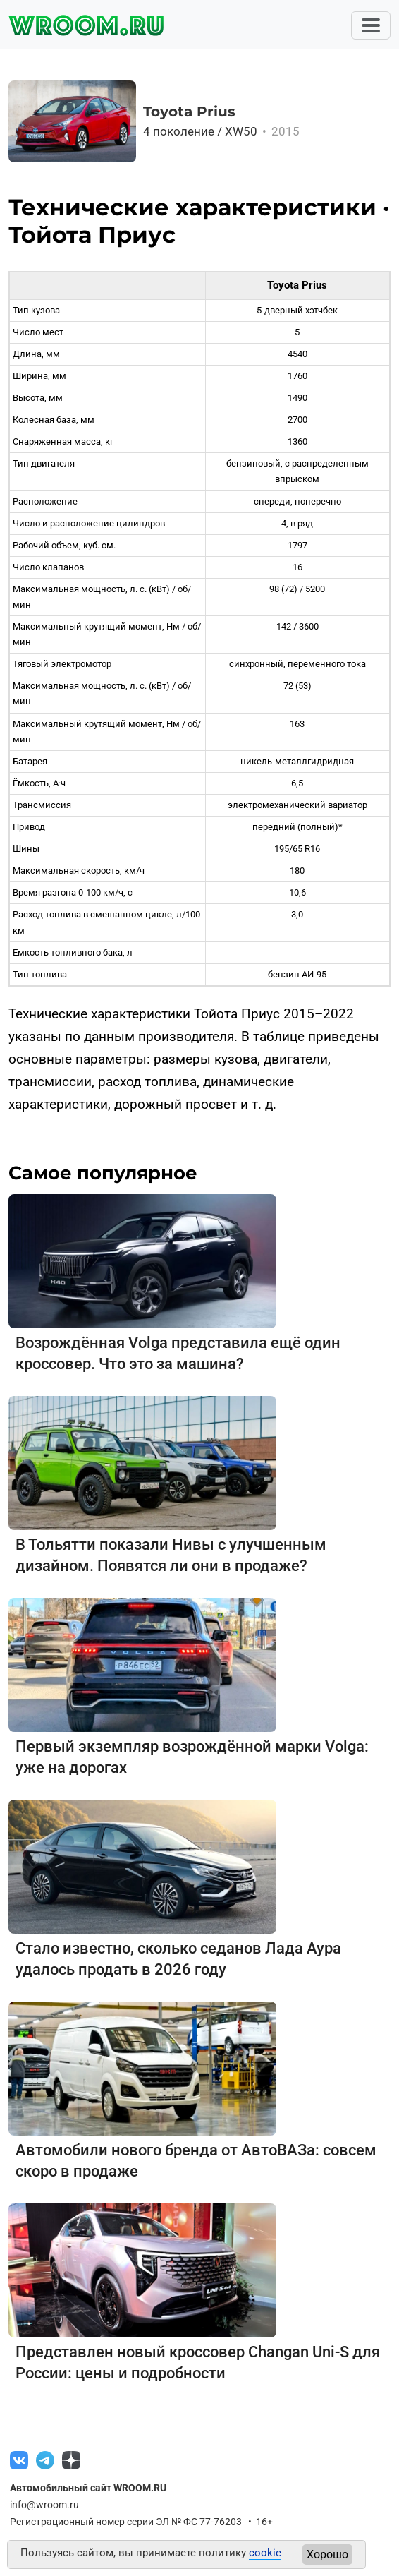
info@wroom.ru (44, 2504)
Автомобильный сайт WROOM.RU (88, 2487)
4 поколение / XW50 (221, 131)
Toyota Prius (189, 111)
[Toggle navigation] (371, 25)
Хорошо (327, 2554)
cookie (265, 2552)
